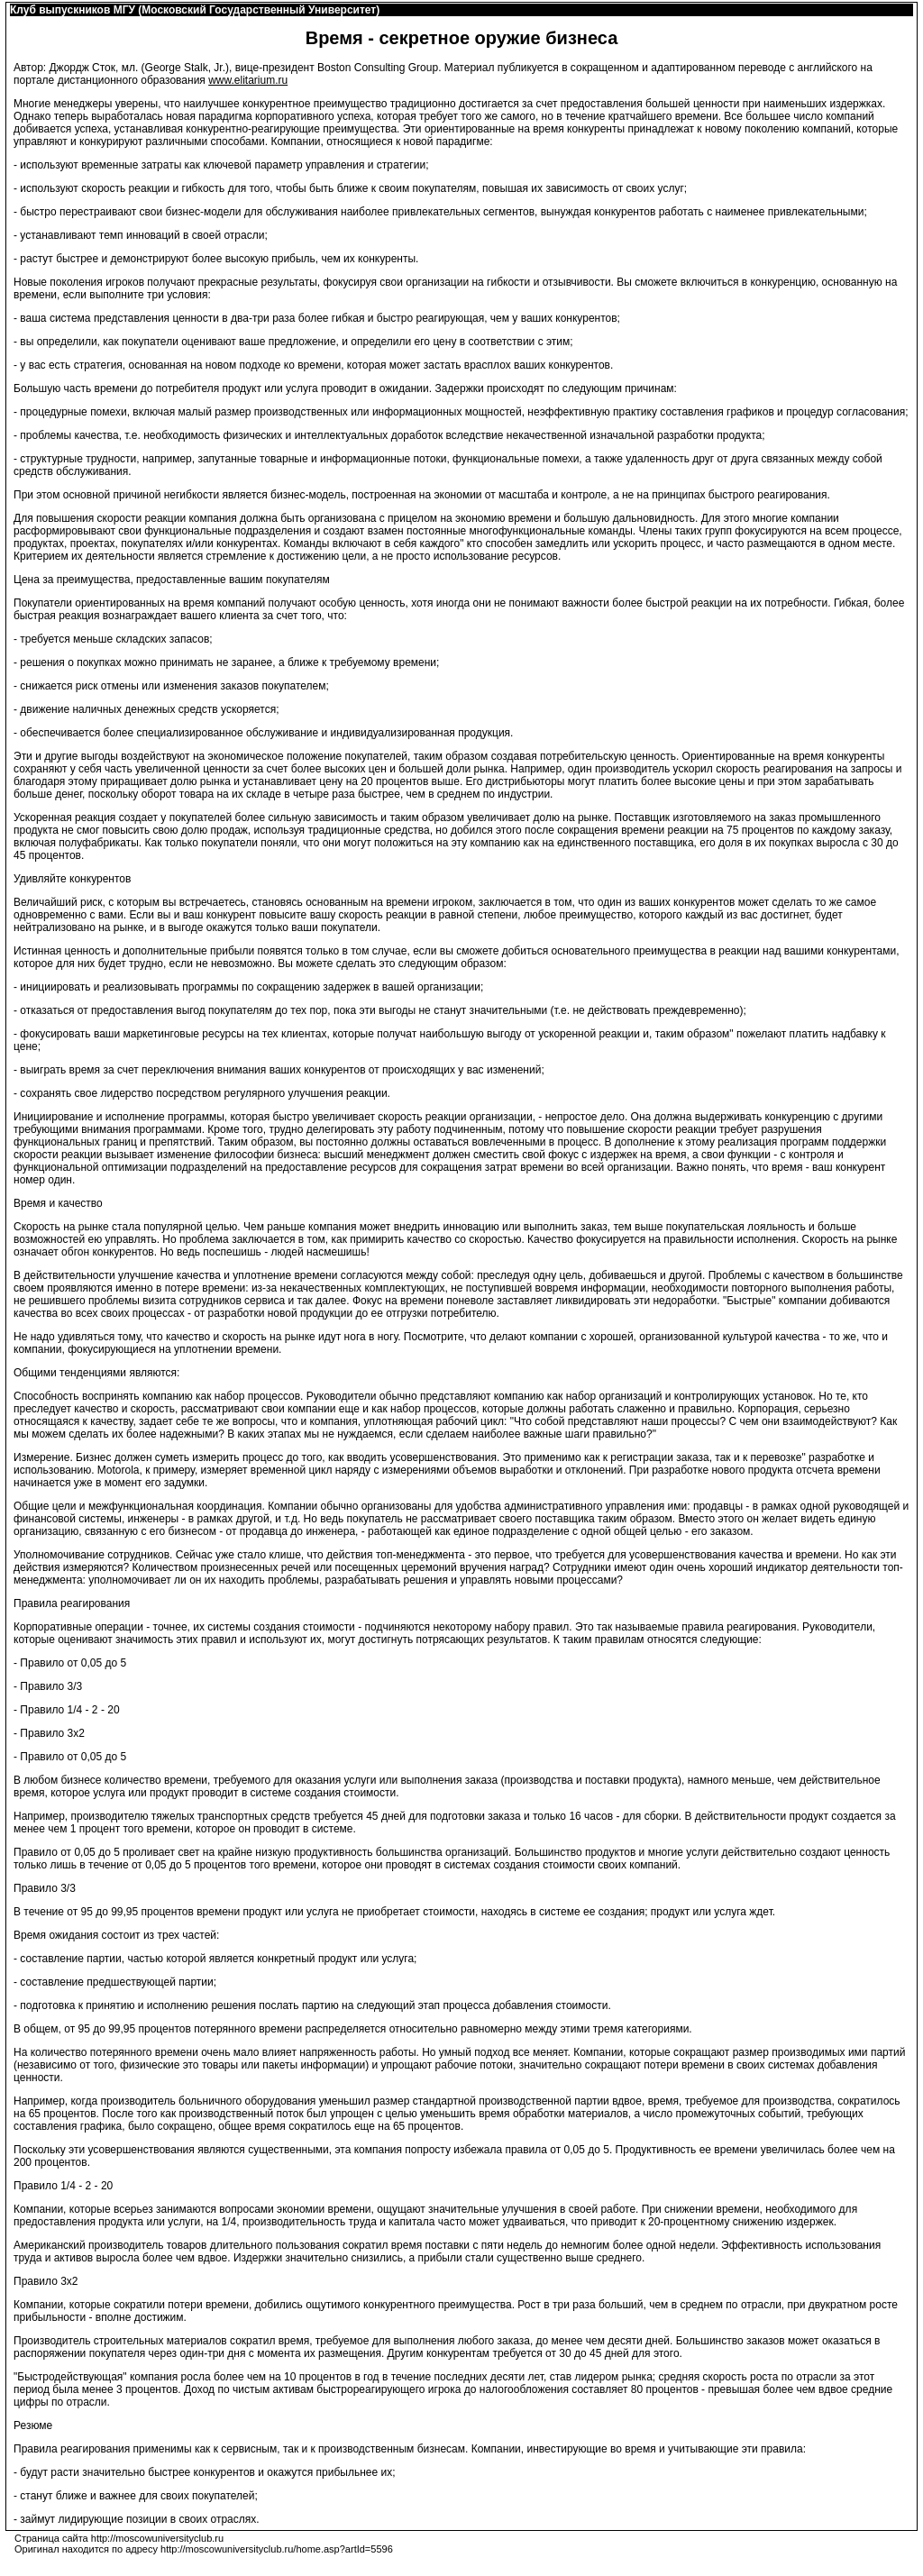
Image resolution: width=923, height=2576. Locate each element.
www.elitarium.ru (248, 80)
